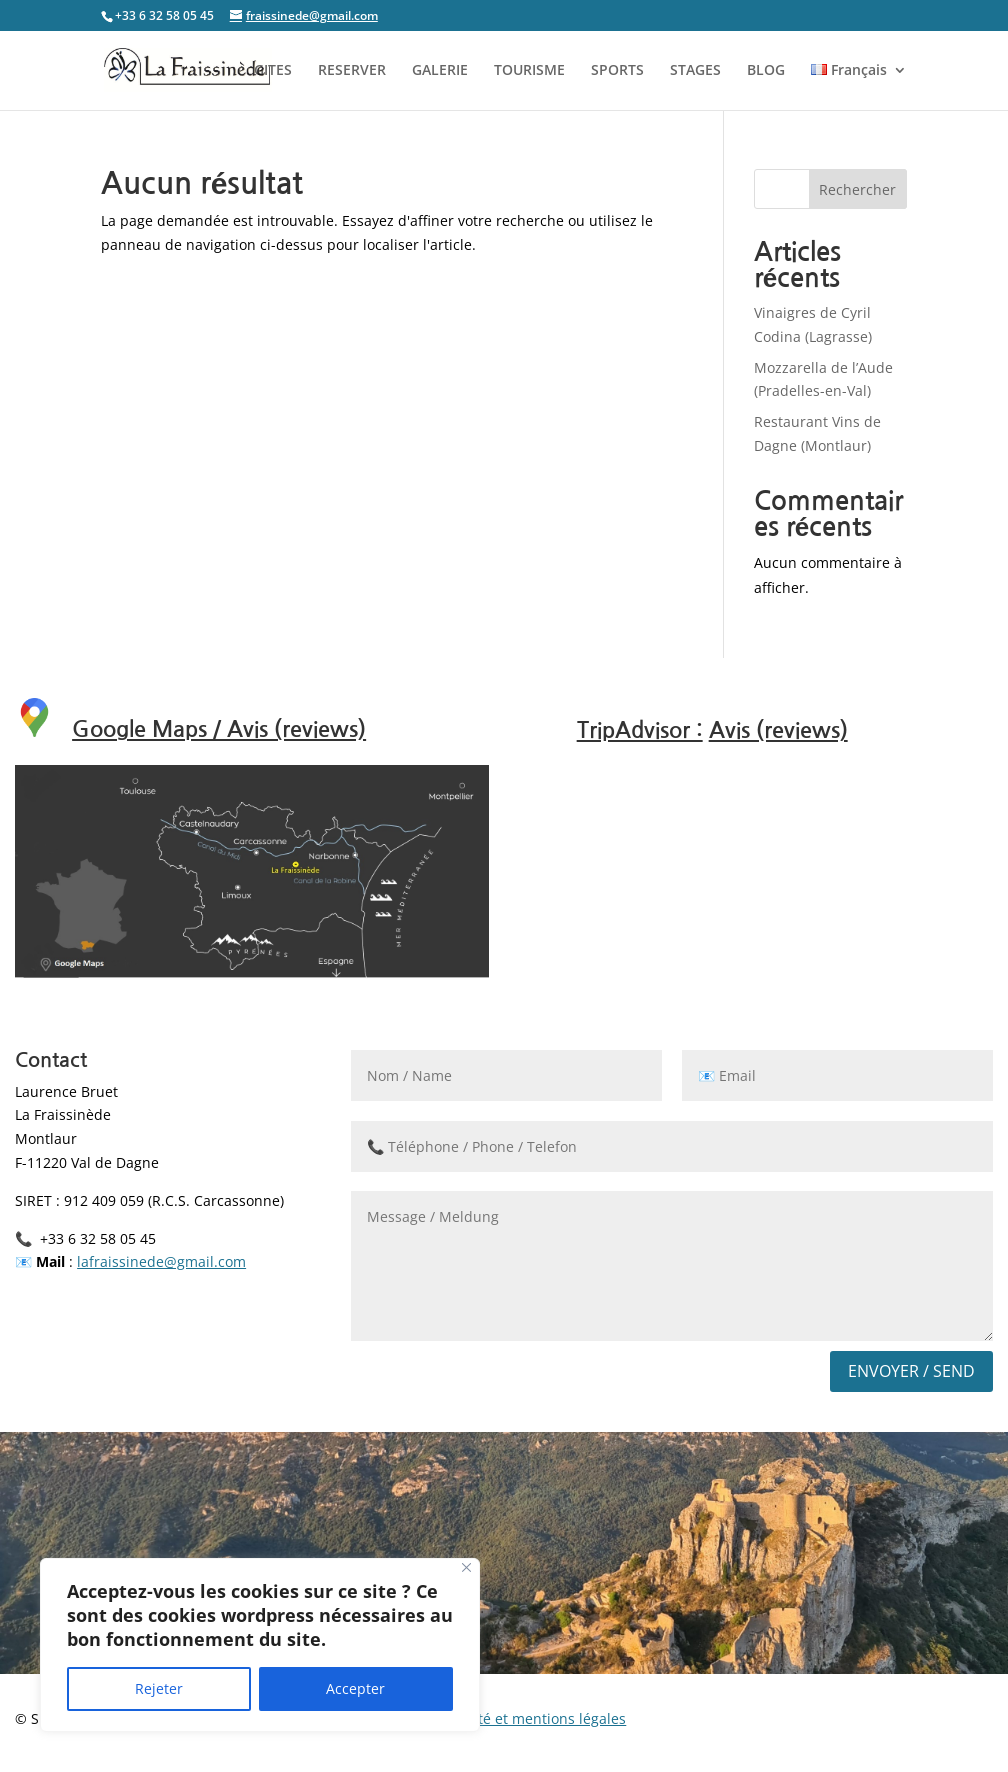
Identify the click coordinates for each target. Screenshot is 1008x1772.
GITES (273, 71)
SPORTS (617, 71)
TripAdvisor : (640, 730)
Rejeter (159, 1688)
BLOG (766, 71)
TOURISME (529, 71)
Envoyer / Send (911, 1371)
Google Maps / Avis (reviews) (219, 729)
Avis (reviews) (778, 730)
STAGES (695, 71)
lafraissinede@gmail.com (161, 1261)
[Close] (466, 1567)
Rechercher (857, 189)
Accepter (355, 1688)
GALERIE (440, 71)
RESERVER (352, 71)
